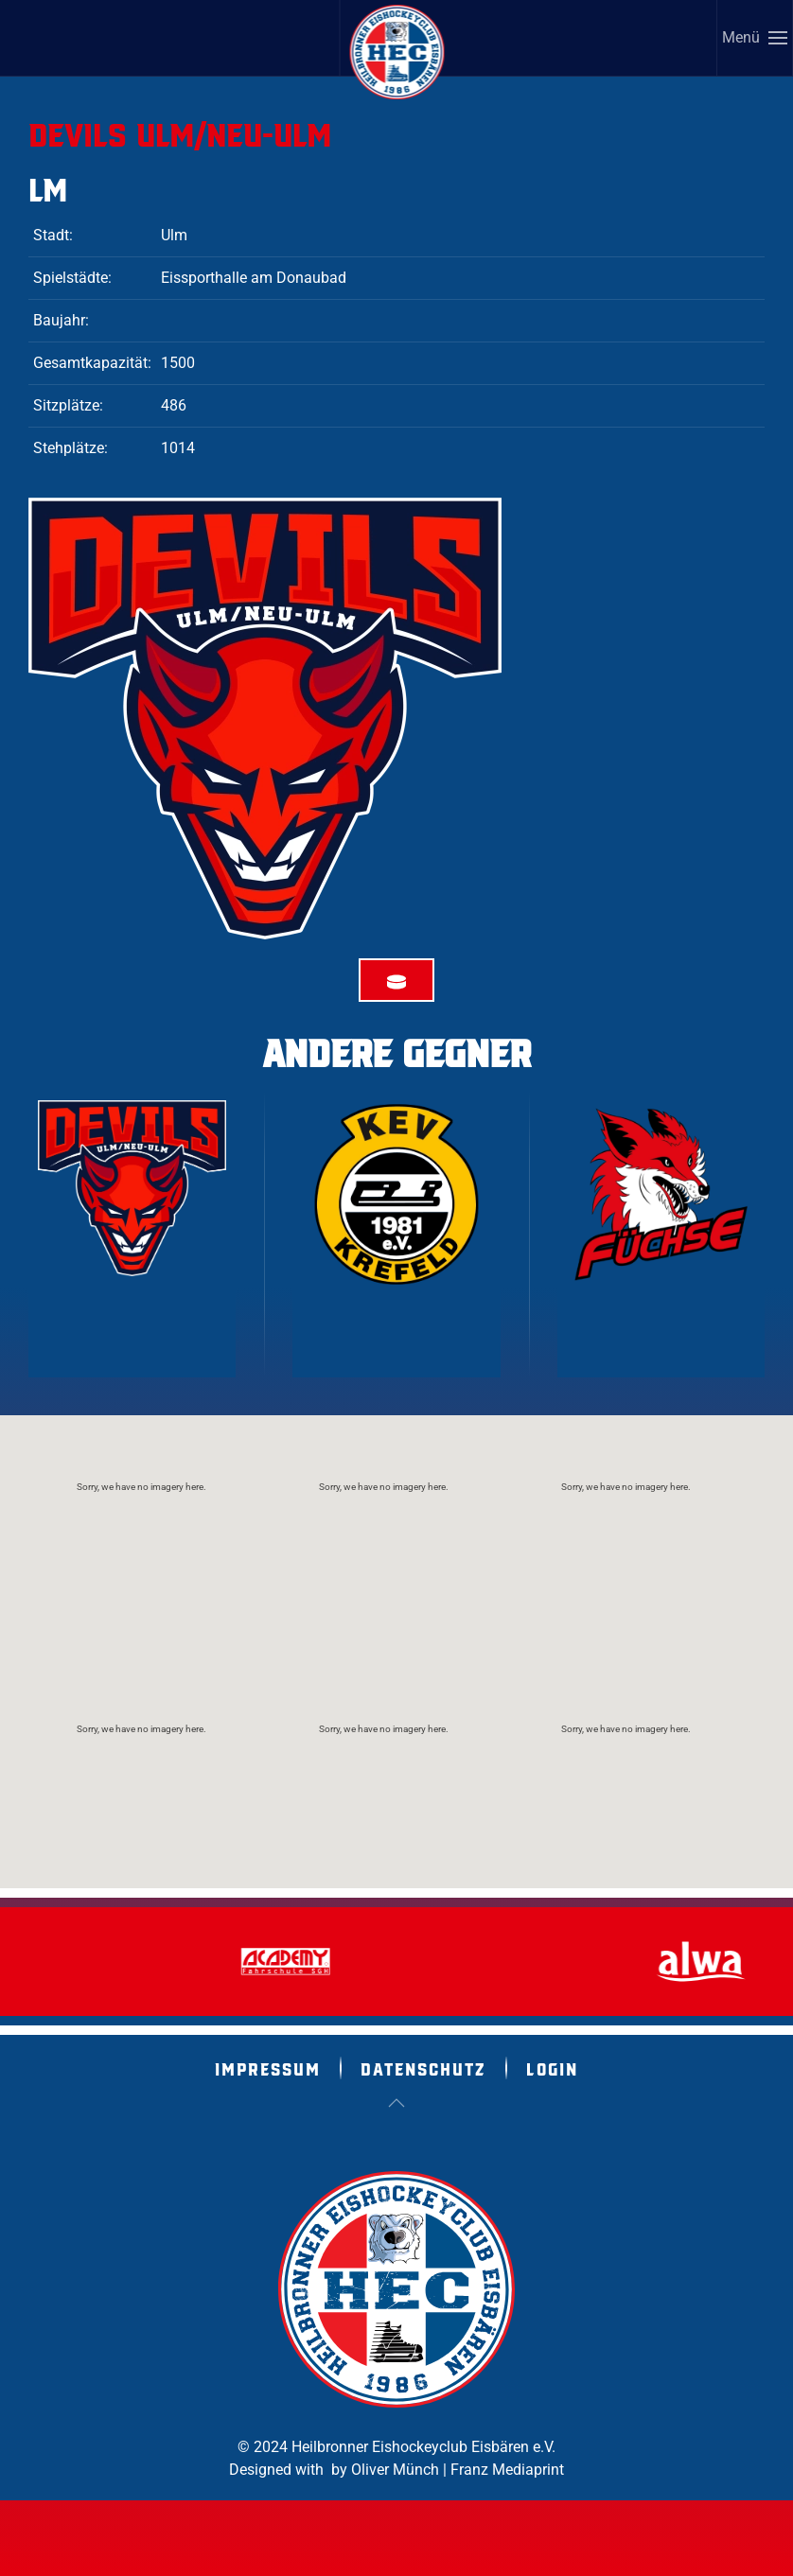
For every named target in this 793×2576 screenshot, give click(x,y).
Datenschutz (423, 2068)
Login (552, 2068)
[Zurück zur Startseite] (397, 52)
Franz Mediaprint (507, 2470)
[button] (755, 38)
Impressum (268, 2068)
